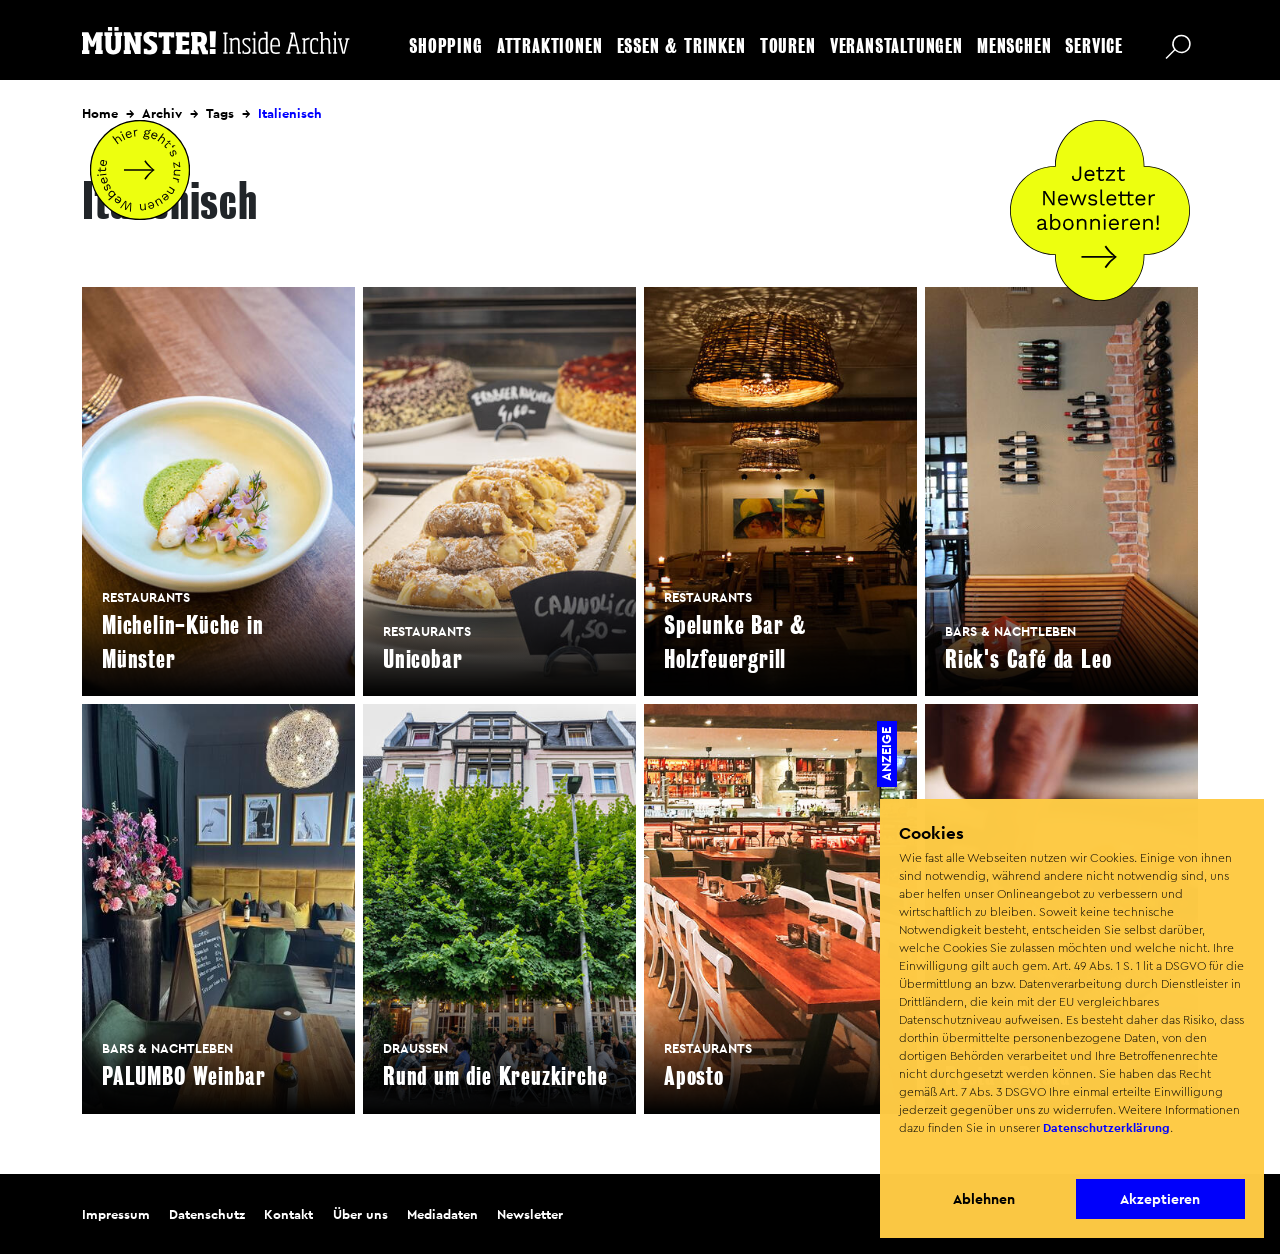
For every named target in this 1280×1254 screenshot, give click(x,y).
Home (100, 113)
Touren (788, 46)
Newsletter (530, 1214)
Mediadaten (442, 1214)
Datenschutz (207, 1214)
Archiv (162, 113)
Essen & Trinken (681, 46)
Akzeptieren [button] (1160, 1199)
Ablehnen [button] (984, 1199)
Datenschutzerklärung (1106, 1128)
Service (1094, 46)
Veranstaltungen (896, 46)
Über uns (360, 1214)
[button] (901, 1154)
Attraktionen (550, 46)
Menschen (1014, 46)
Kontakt (288, 1214)
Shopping (445, 46)
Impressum (116, 1214)
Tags (220, 113)
